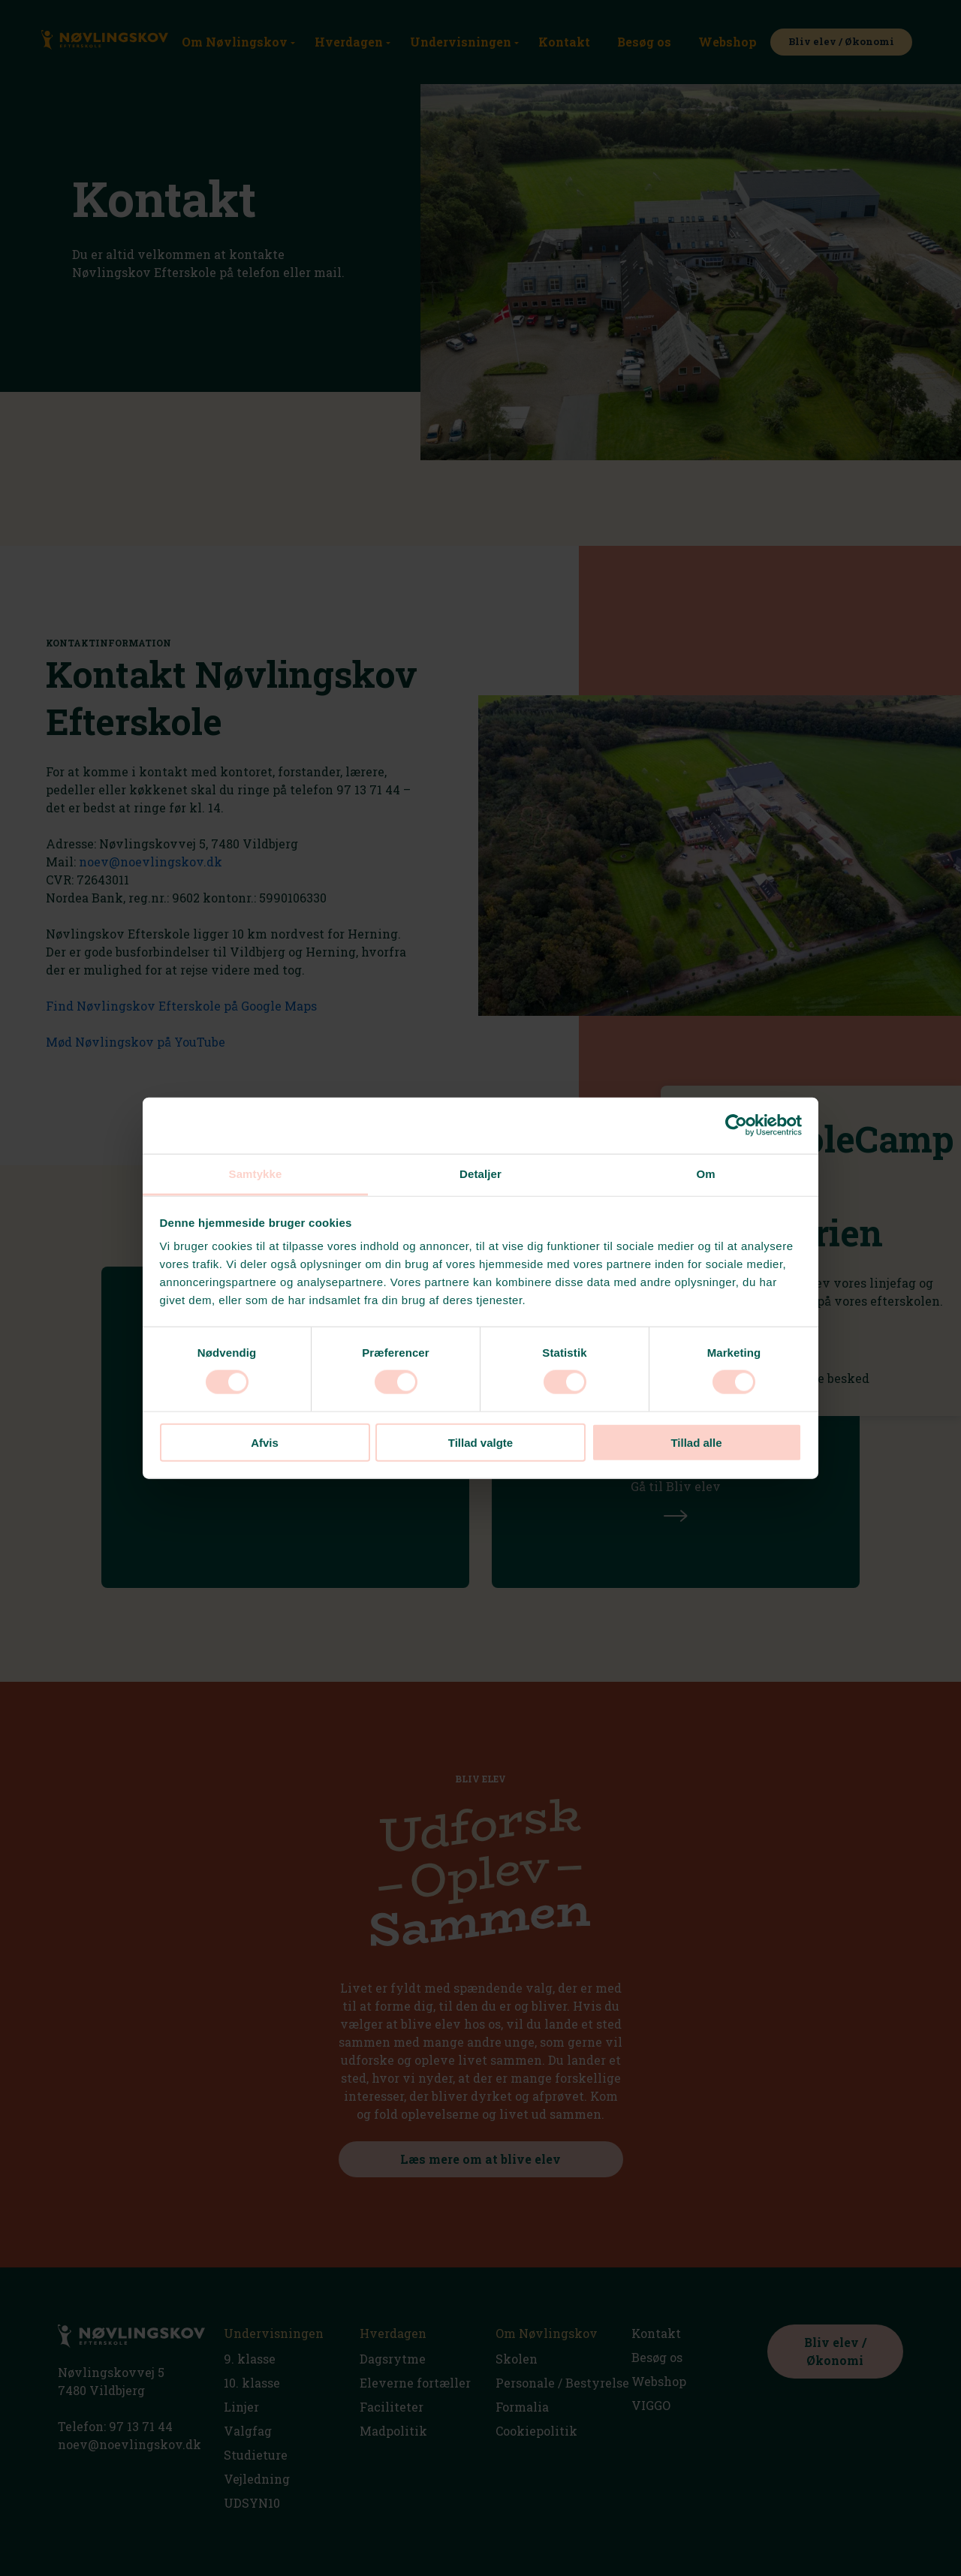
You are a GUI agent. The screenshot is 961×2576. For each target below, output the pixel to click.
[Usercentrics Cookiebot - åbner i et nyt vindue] (736, 1125)
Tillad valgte (480, 1442)
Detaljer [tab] (480, 1173)
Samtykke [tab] (255, 1173)
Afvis (265, 1442)
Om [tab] (705, 1173)
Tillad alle (696, 1442)
